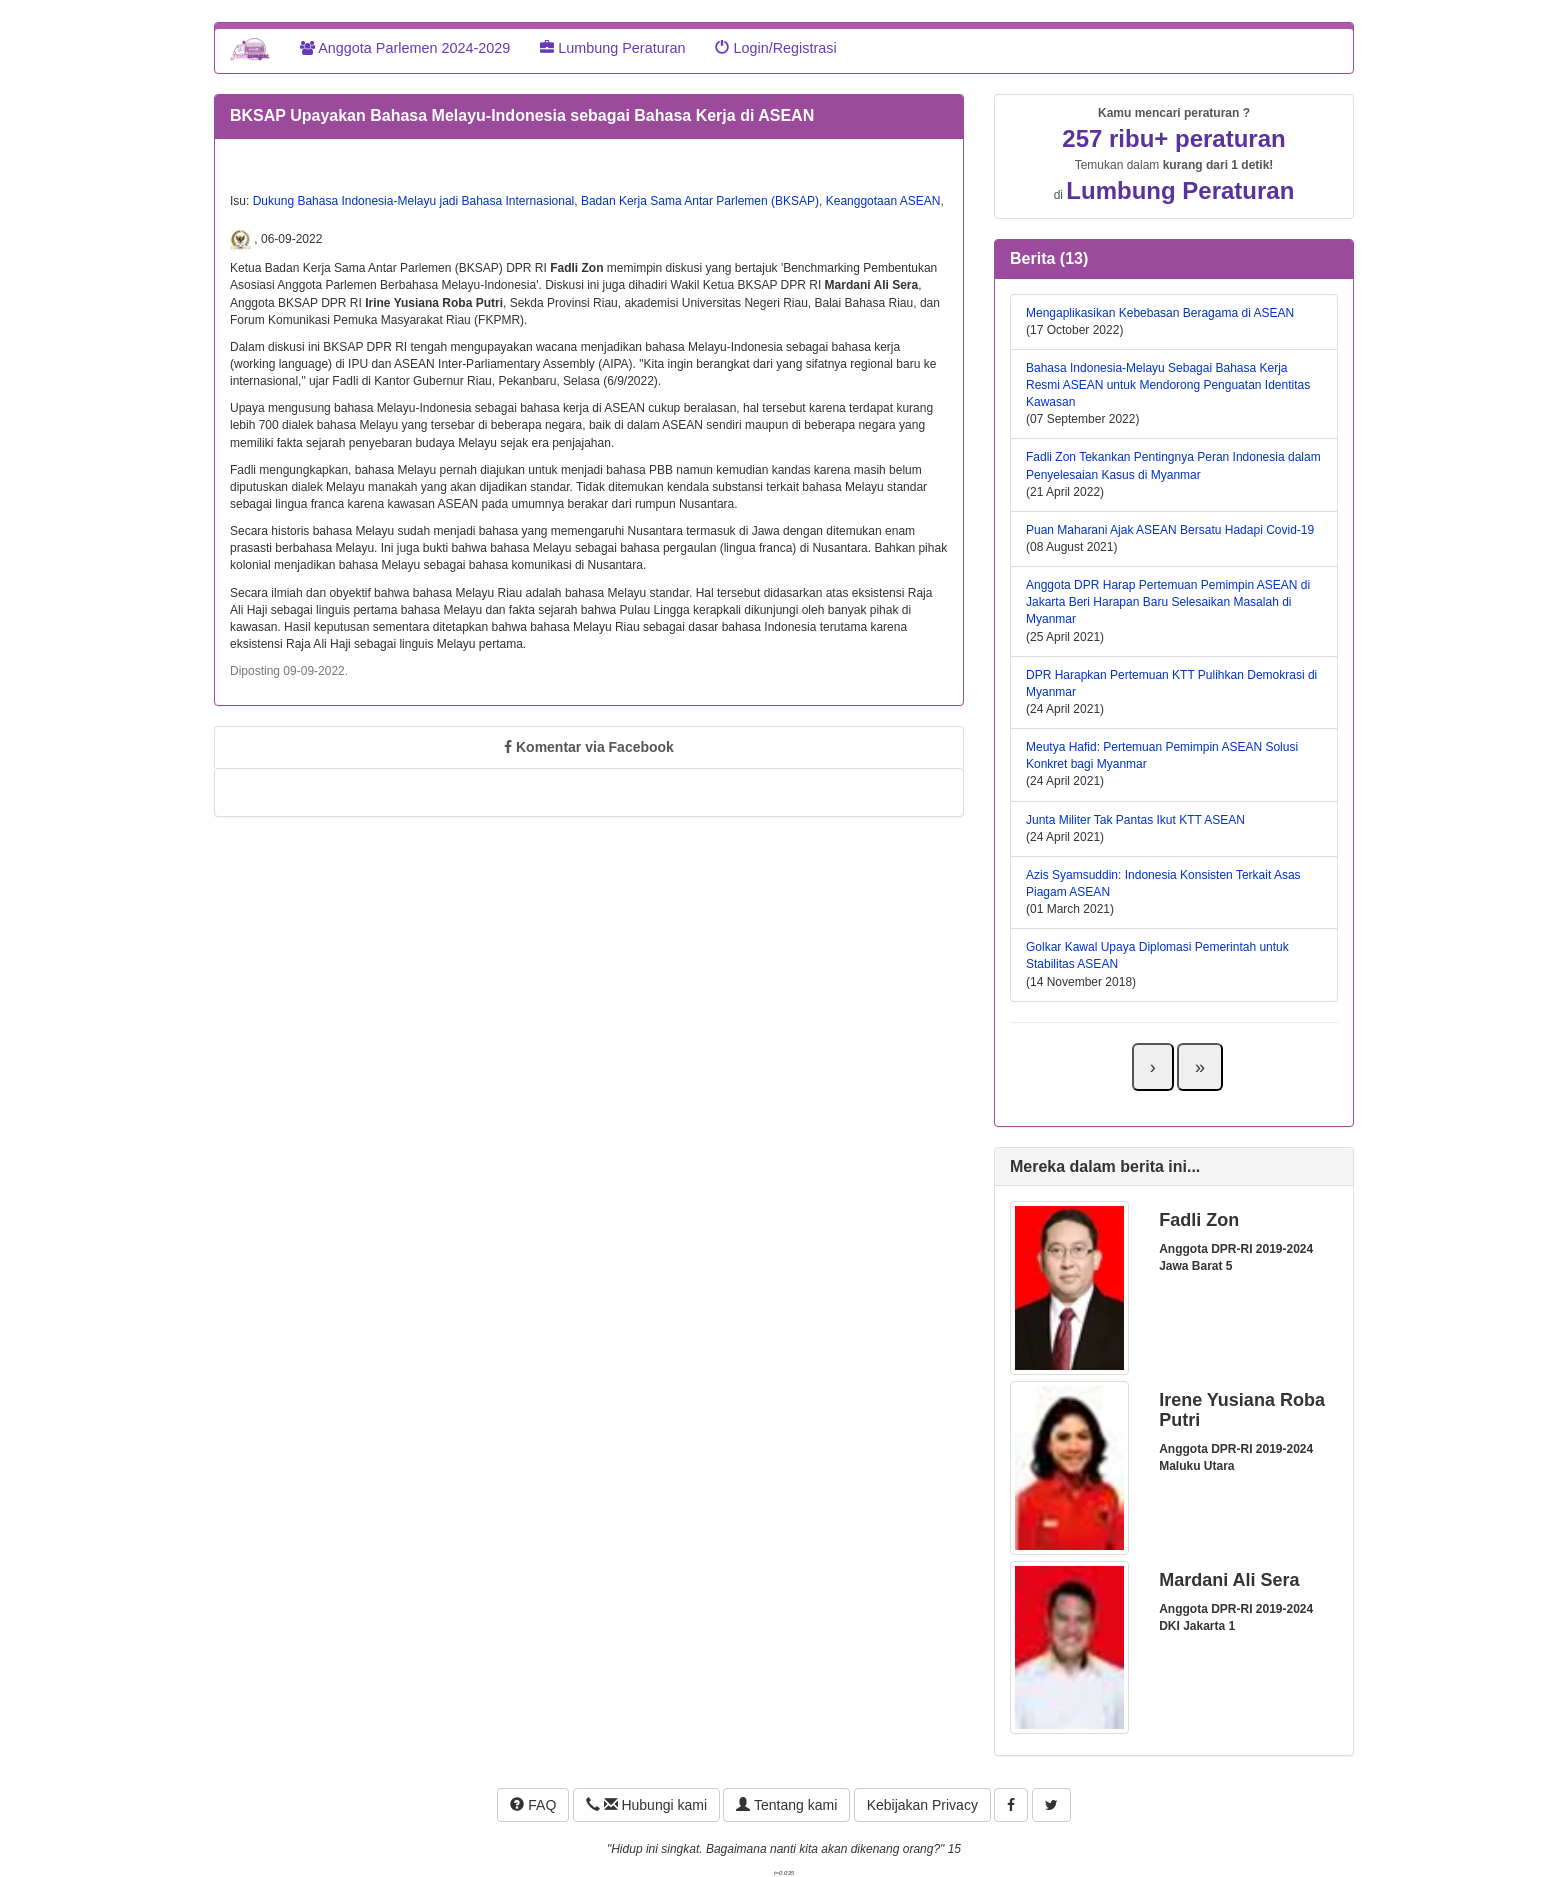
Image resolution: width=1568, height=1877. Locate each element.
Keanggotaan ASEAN (883, 201)
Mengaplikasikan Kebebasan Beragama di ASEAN (1160, 313)
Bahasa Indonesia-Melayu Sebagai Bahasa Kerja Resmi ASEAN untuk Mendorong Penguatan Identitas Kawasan (1168, 385)
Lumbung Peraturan (612, 48)
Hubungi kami (646, 1805)
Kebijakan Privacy (922, 1805)
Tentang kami (786, 1805)
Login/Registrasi (775, 48)
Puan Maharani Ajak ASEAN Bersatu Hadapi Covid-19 (1170, 530)
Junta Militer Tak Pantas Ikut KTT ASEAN (1135, 820)
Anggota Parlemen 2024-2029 (405, 48)
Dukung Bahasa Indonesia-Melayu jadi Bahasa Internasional (414, 201)
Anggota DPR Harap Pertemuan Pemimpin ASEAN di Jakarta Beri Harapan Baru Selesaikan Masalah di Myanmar (1168, 602)
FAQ (533, 1805)
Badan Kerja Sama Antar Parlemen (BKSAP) (700, 201)
